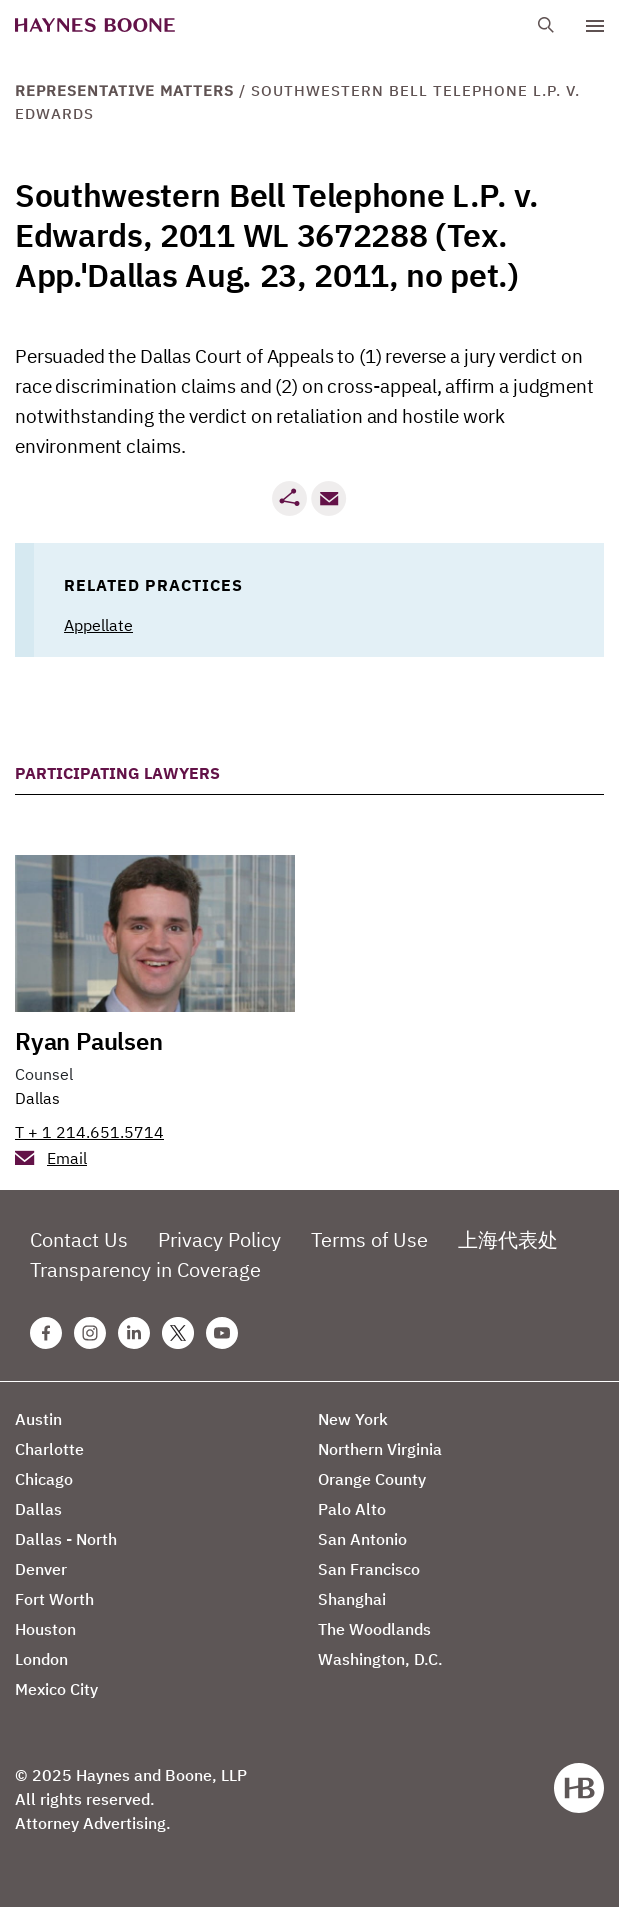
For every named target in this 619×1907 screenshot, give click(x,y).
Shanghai (352, 1599)
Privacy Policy (219, 1239)
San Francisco (369, 1569)
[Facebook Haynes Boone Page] (46, 1333)
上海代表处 (508, 1239)
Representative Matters (124, 90)
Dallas (37, 1098)
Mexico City (56, 1689)
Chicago (44, 1479)
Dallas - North (66, 1539)
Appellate (98, 625)
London (41, 1659)
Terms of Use (369, 1239)
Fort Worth (54, 1599)
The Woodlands (374, 1629)
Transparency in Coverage (145, 1269)
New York (353, 1419)
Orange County (372, 1479)
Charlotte (49, 1449)
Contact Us (79, 1239)
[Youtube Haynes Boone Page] (222, 1333)
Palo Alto (352, 1509)
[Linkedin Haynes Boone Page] (134, 1333)
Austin (38, 1419)
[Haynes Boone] (95, 25)
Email (67, 1158)
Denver (41, 1569)
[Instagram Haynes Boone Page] (90, 1333)
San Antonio (362, 1539)
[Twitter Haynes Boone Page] (178, 1333)
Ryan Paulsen (89, 1041)
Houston (45, 1629)
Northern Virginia (380, 1449)
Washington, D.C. (380, 1659)
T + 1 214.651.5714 (89, 1132)
